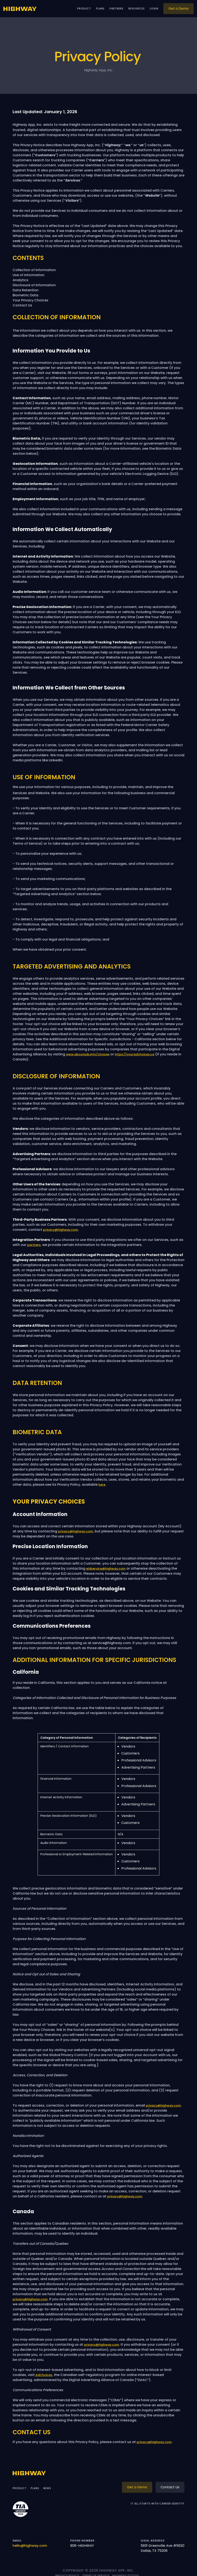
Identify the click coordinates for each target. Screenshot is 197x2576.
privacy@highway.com (60, 1230)
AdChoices (43, 2375)
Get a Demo (178, 8)
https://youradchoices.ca (134, 1054)
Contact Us (170, 2487)
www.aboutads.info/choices (88, 1054)
